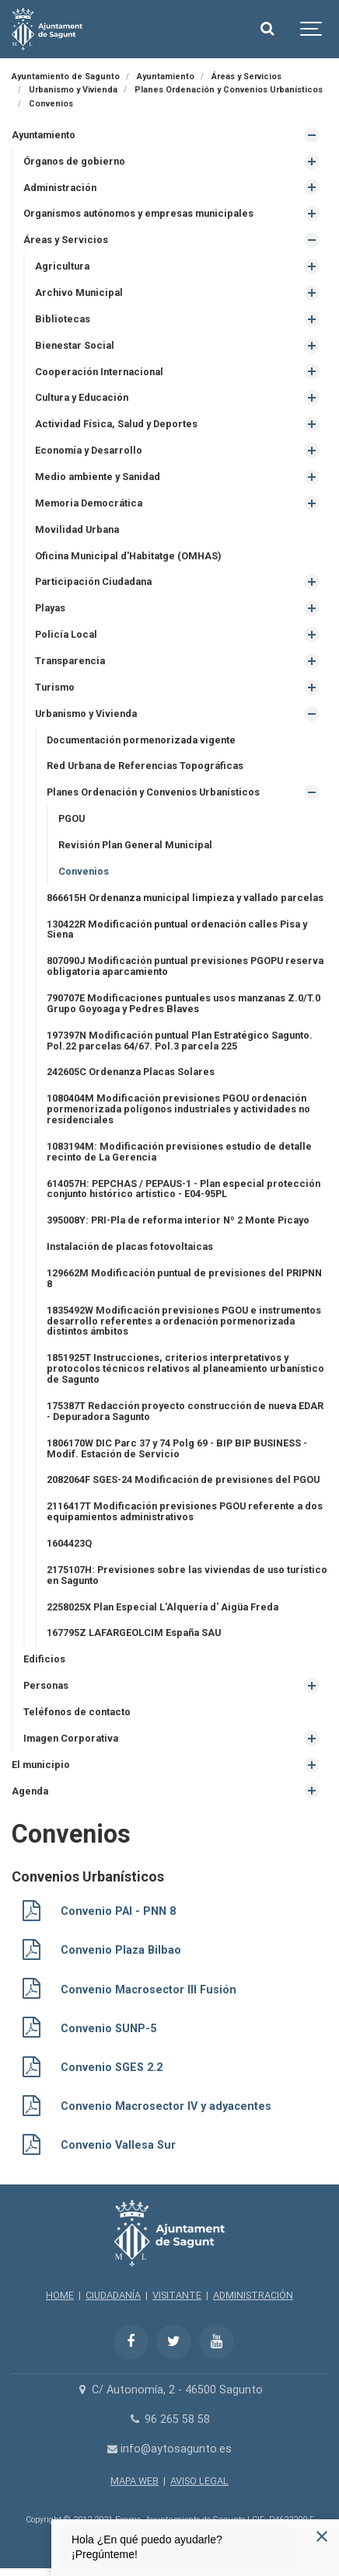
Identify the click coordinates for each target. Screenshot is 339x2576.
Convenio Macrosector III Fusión (148, 1989)
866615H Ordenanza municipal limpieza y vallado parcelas (185, 897)
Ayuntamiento (43, 135)
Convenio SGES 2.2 (112, 2067)
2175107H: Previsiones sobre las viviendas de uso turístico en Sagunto (187, 1575)
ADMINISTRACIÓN (253, 2295)
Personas (45, 1685)
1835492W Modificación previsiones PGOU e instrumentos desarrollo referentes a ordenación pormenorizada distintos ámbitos (184, 1321)
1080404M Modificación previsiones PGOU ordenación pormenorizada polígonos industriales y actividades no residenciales (178, 1109)
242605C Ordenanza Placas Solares (131, 1071)
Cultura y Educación (81, 397)
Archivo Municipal (79, 292)
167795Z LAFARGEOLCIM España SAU (134, 1632)
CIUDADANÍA (113, 2295)
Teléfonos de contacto (77, 1712)
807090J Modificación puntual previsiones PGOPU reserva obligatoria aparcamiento (185, 966)
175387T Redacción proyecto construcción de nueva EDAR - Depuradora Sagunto (185, 1411)
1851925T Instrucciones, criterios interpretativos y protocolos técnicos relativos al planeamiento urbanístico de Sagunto (185, 1368)
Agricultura (62, 266)
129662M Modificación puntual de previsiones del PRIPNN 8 (184, 1278)
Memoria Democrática (88, 503)
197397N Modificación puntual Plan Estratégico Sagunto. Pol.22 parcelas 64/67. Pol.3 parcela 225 (180, 1040)
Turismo (55, 687)
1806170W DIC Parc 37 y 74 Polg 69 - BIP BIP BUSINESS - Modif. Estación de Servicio (177, 1448)
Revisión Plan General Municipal (135, 845)
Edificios (44, 1659)
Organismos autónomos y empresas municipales (138, 213)
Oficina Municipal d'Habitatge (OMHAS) (128, 556)
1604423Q (69, 1543)
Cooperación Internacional (99, 372)
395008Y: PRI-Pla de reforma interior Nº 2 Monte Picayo (178, 1220)
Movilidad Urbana (77, 529)
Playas (50, 608)
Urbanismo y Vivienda (86, 713)
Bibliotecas (62, 319)
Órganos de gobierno (74, 161)
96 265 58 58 (169, 2419)
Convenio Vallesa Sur (118, 2145)
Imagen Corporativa (70, 1738)
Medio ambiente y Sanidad (97, 476)
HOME (60, 2295)
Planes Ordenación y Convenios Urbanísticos (153, 792)
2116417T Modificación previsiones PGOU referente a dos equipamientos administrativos (185, 1511)
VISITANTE (176, 2295)
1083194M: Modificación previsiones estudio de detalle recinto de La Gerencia (179, 1151)
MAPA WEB (134, 2481)
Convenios (83, 871)
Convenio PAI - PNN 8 (118, 1911)
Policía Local (66, 634)
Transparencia (70, 661)
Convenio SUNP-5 (108, 2028)
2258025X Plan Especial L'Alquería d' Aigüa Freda (162, 1607)
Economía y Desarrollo (88, 450)
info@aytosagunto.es (169, 2449)
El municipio (41, 1764)
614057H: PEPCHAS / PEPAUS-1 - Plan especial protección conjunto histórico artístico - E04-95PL (183, 1189)
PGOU (71, 818)
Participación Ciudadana (93, 581)
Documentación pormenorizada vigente (141, 740)
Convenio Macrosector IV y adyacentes (166, 2106)
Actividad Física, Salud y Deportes (116, 424)
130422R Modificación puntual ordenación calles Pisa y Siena (177, 929)
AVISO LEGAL (199, 2481)
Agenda (30, 1791)
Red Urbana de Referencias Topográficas (145, 765)
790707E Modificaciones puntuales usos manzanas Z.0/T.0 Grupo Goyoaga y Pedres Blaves (183, 1003)
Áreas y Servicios (65, 239)
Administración (59, 187)
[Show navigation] (311, 29)
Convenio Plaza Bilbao (121, 1950)
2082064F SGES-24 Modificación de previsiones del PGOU (183, 1479)
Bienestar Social (74, 345)
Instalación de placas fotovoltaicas (130, 1246)
